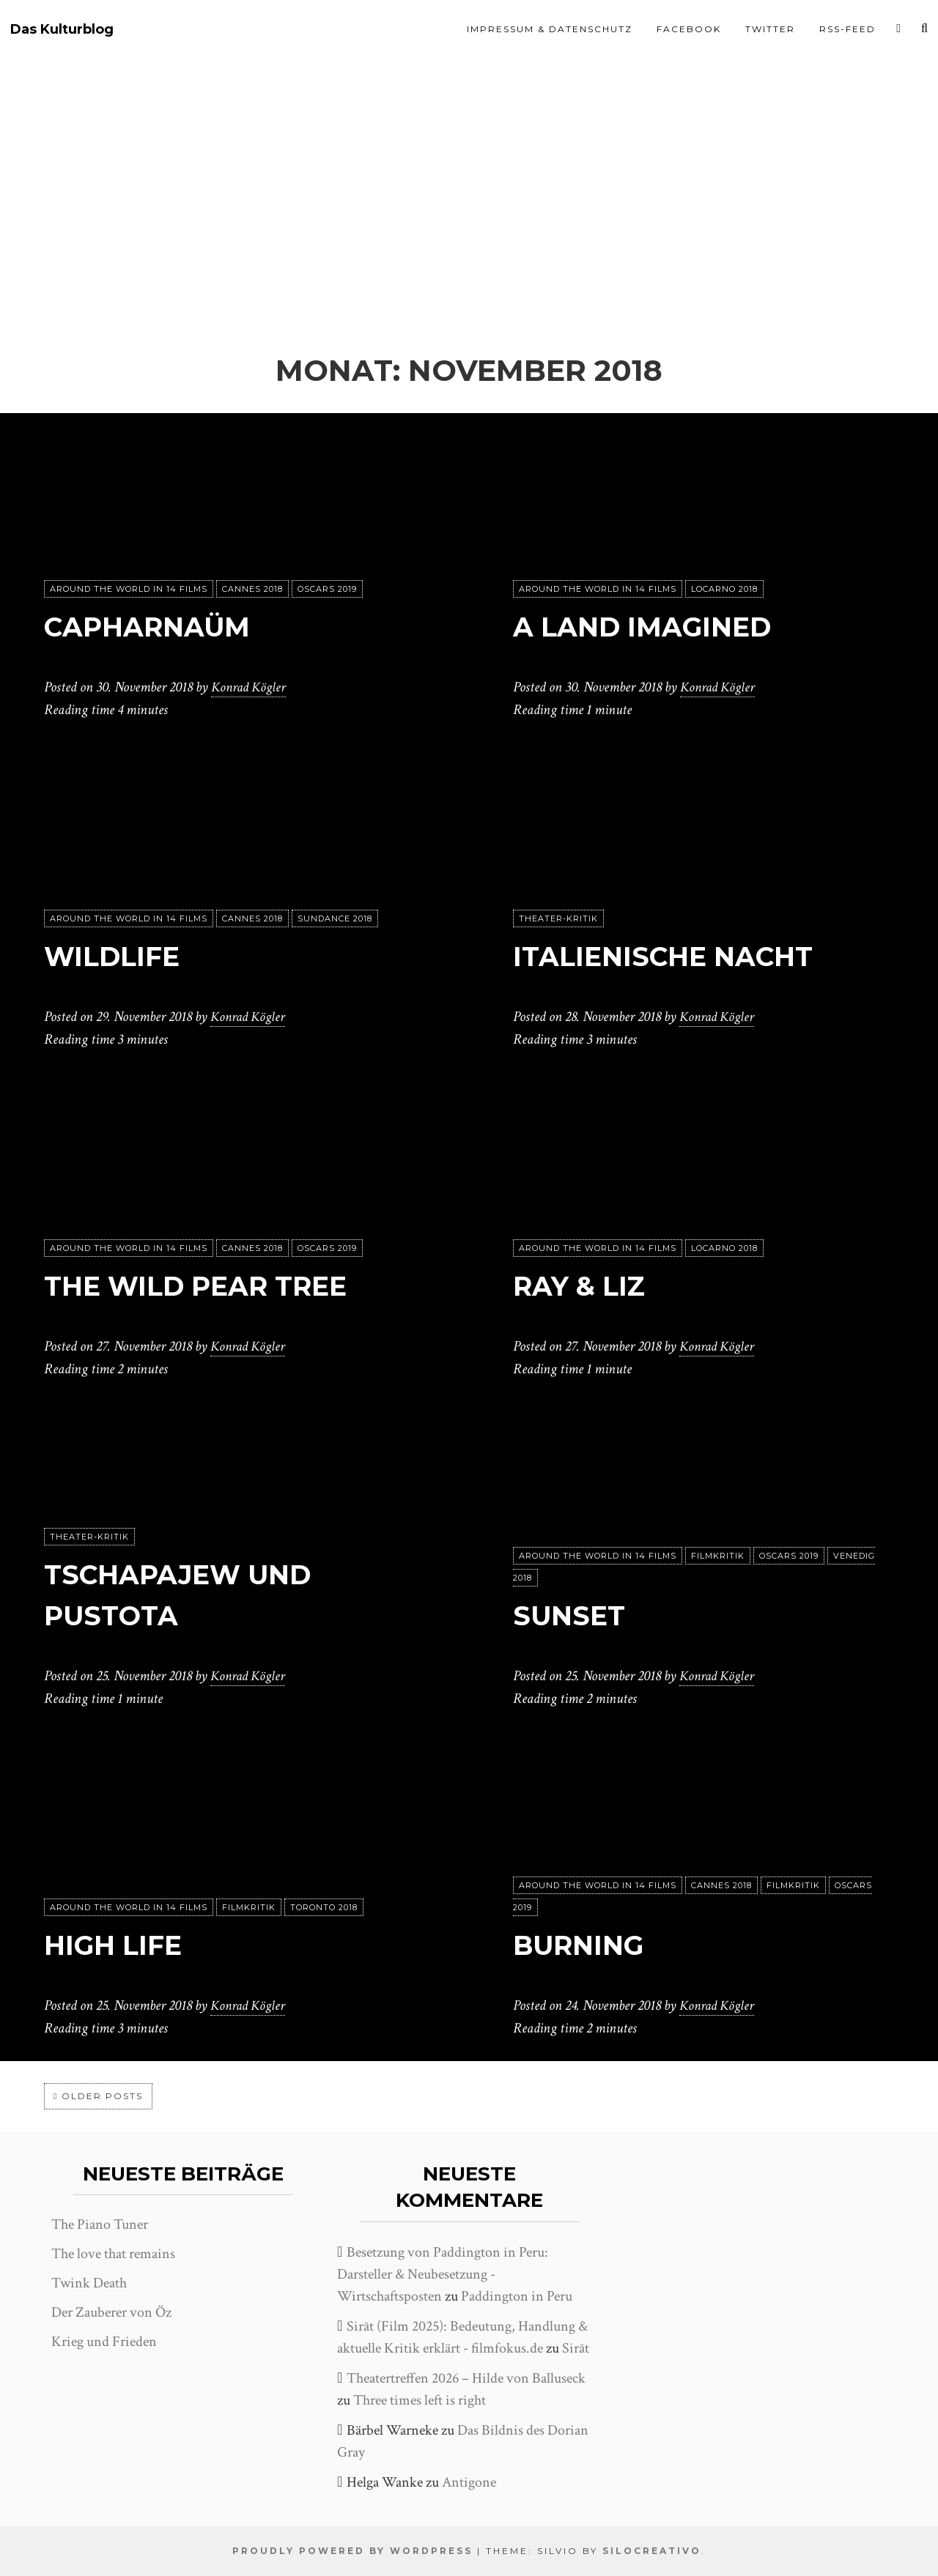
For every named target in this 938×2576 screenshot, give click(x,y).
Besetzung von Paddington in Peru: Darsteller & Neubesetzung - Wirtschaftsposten (442, 2274)
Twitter (770, 28)
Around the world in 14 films (128, 589)
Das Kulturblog (62, 29)
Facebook (689, 28)
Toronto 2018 (324, 1908)
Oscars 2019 (327, 589)
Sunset (573, 1615)
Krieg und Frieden (104, 2341)
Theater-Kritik (558, 919)
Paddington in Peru (516, 2296)
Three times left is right (419, 2400)
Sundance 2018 (335, 919)
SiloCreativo (651, 2550)
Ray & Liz (586, 1286)
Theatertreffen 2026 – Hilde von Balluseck (466, 2378)
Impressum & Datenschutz (549, 28)
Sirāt (575, 2348)
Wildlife (118, 956)
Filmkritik (718, 1556)
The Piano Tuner (99, 2224)
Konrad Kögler (250, 687)
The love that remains (113, 2253)
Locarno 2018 (724, 589)
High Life (120, 1945)
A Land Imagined (656, 627)
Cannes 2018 (252, 589)
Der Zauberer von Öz (111, 2312)
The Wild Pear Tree (210, 1286)
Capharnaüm (158, 627)
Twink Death (89, 2283)
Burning (586, 1945)
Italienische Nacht (678, 956)
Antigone (469, 2482)
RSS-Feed (847, 28)
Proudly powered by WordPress (352, 2550)
